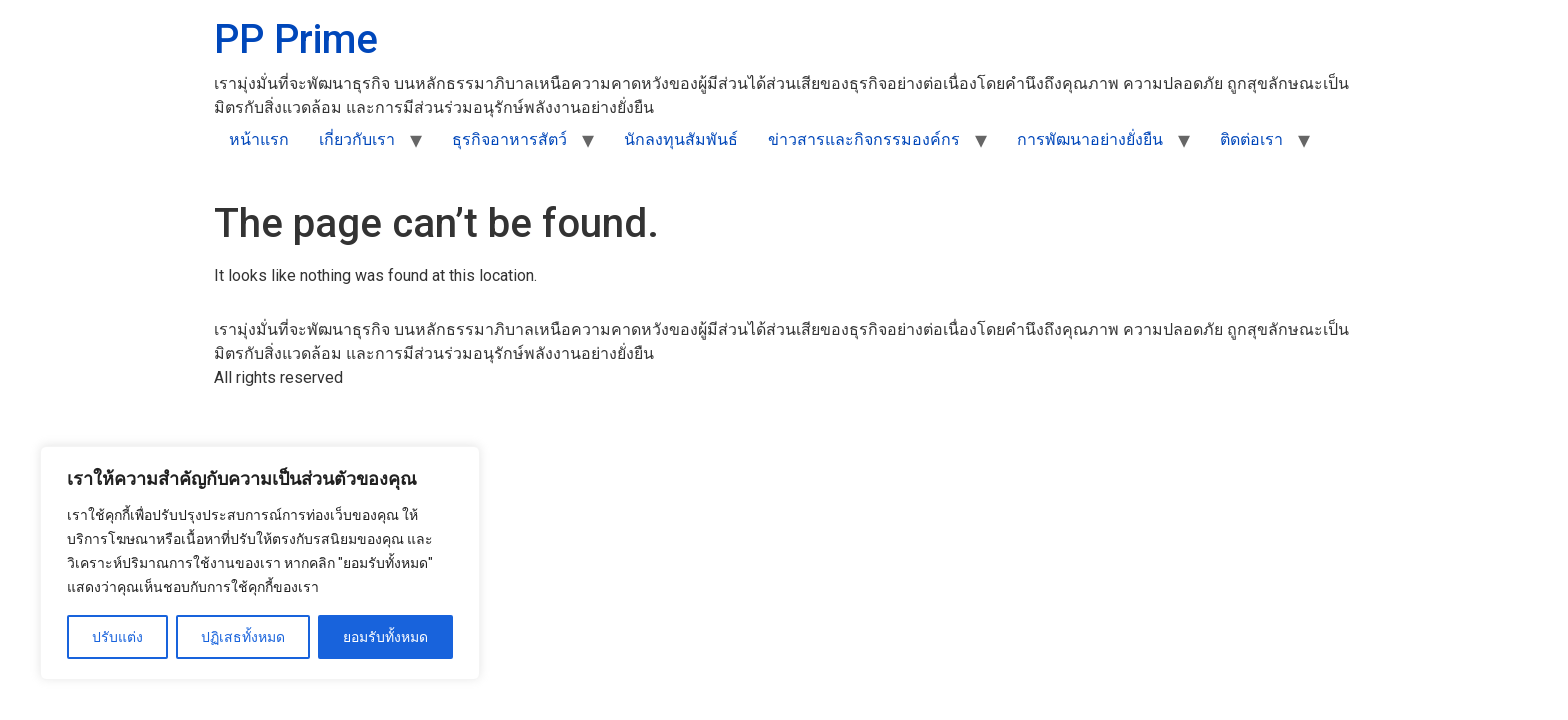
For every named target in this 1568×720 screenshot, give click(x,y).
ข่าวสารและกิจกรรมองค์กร (864, 139)
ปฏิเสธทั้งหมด (243, 637)
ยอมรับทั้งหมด (385, 637)
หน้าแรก (259, 139)
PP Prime (296, 39)
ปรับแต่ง (117, 637)
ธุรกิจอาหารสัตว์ (509, 139)
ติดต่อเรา (1251, 139)
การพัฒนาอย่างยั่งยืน (1090, 139)
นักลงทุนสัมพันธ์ (681, 139)
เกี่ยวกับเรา (357, 139)
